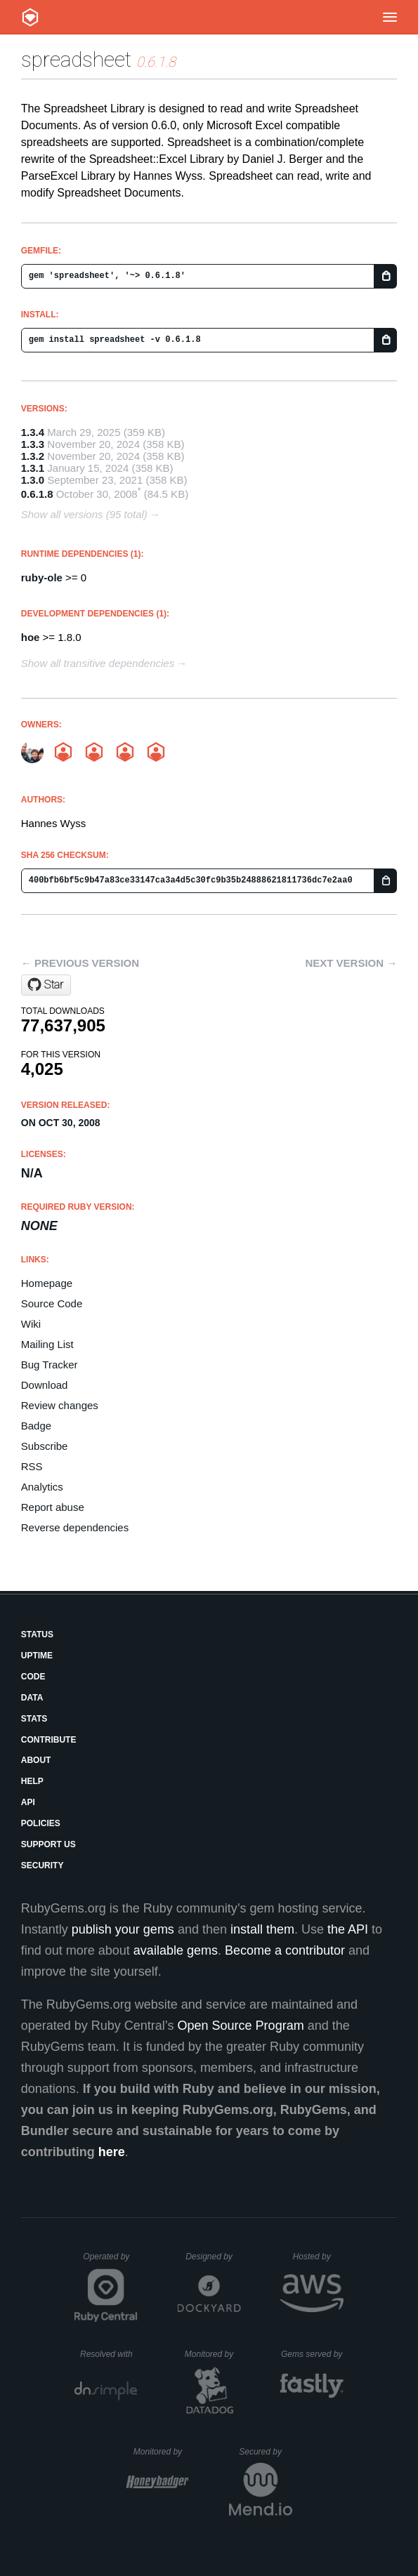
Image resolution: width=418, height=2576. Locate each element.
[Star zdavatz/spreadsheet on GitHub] (46, 985)
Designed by (212, 2256)
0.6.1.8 (37, 494)
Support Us (48, 1844)
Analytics (42, 1487)
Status (37, 1634)
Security (42, 1865)
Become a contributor (285, 1950)
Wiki (31, 1324)
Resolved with (109, 2354)
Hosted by (318, 2256)
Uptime (37, 1655)
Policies (40, 1823)
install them (262, 1929)
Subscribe (44, 1446)
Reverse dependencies (75, 1527)
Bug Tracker (49, 1364)
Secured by (265, 2452)
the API (347, 1929)
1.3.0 (32, 480)
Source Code (52, 1303)
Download (44, 1385)
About (36, 1760)
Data (32, 1698)
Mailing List (47, 1344)
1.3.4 (32, 432)
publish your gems (123, 1929)
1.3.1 (32, 468)
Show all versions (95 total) (84, 514)
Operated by (110, 2261)
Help (32, 1781)
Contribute (49, 1740)
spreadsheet (76, 59)
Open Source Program (241, 2026)
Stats (34, 1719)
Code (33, 1677)
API (28, 1802)
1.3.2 (32, 456)
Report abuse (52, 1507)
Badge (36, 1426)
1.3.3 (32, 444)
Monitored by (213, 2354)
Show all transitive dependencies (97, 663)
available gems (175, 1950)
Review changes (59, 1405)
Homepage (46, 1283)
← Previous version (80, 963)
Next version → (351, 963)
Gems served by (312, 2354)
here (111, 2152)
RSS (32, 1466)
